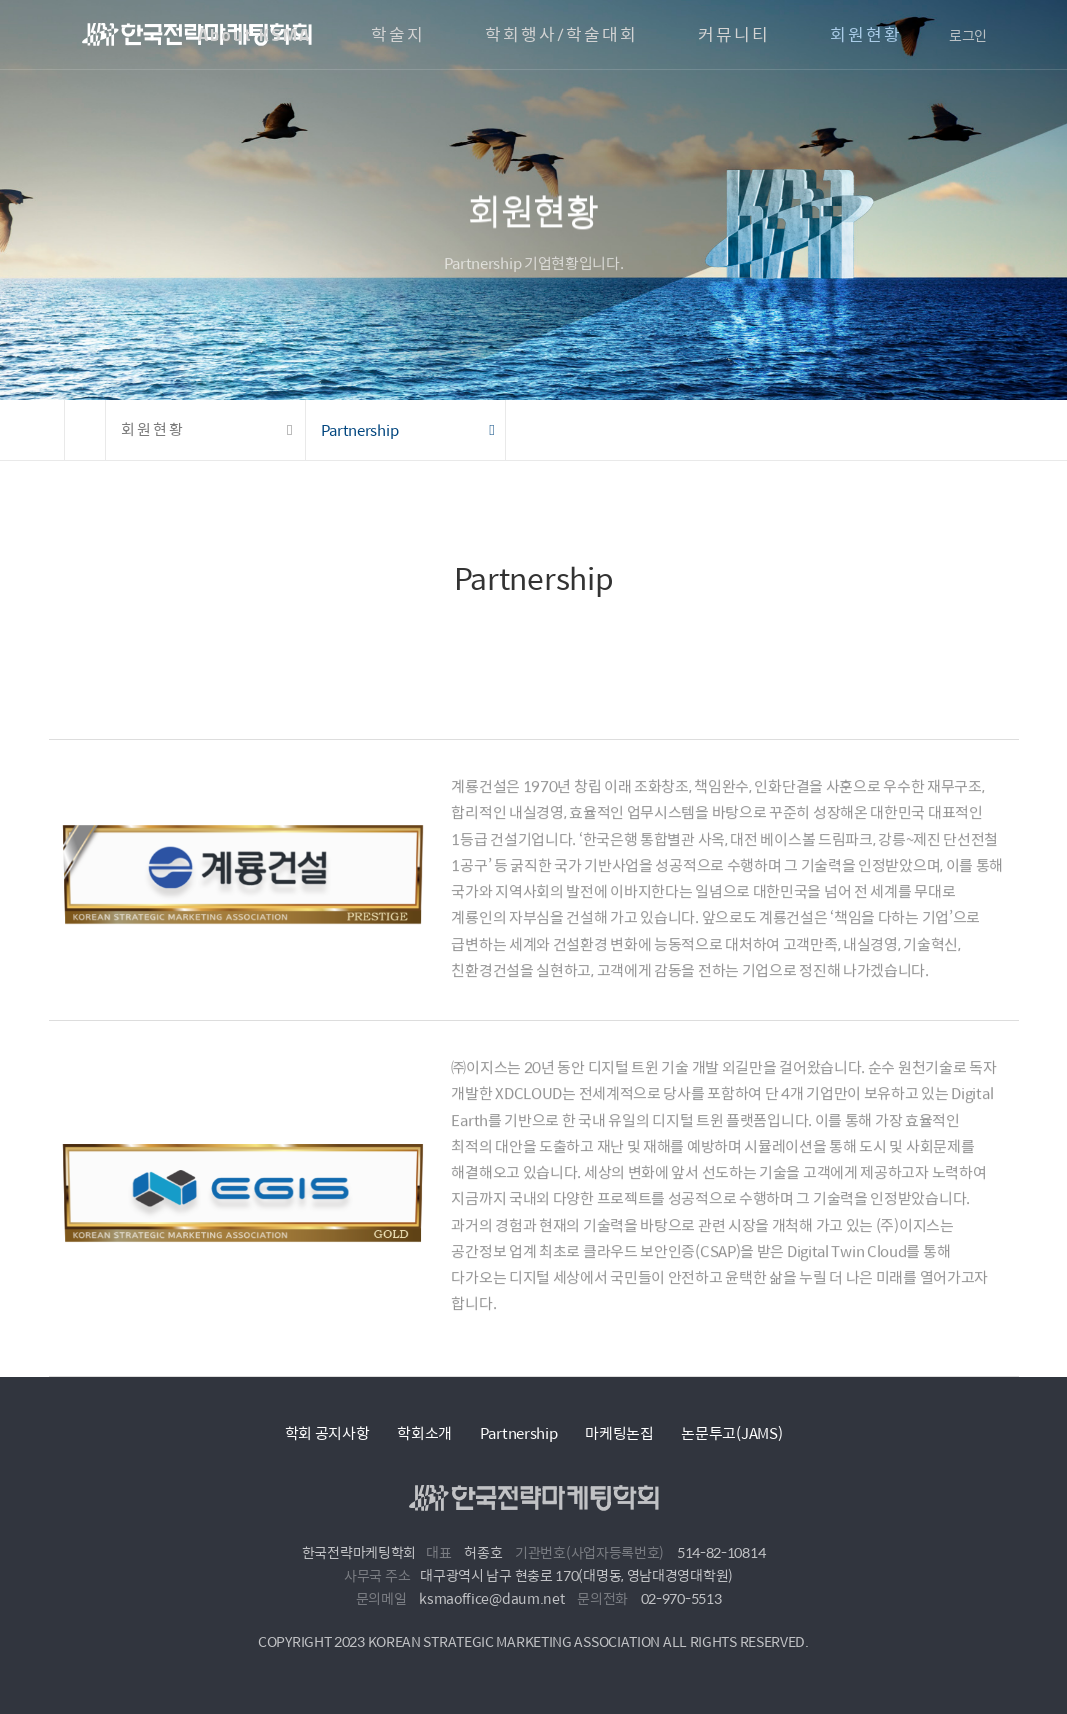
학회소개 (424, 1432)
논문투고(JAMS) (731, 1432)
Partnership (519, 1432)
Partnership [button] (360, 429)
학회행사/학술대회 (561, 35)
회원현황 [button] (153, 429)
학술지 (398, 35)
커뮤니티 (734, 35)
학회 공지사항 (327, 1432)
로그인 (968, 35)
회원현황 (866, 35)
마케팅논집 (619, 1432)
